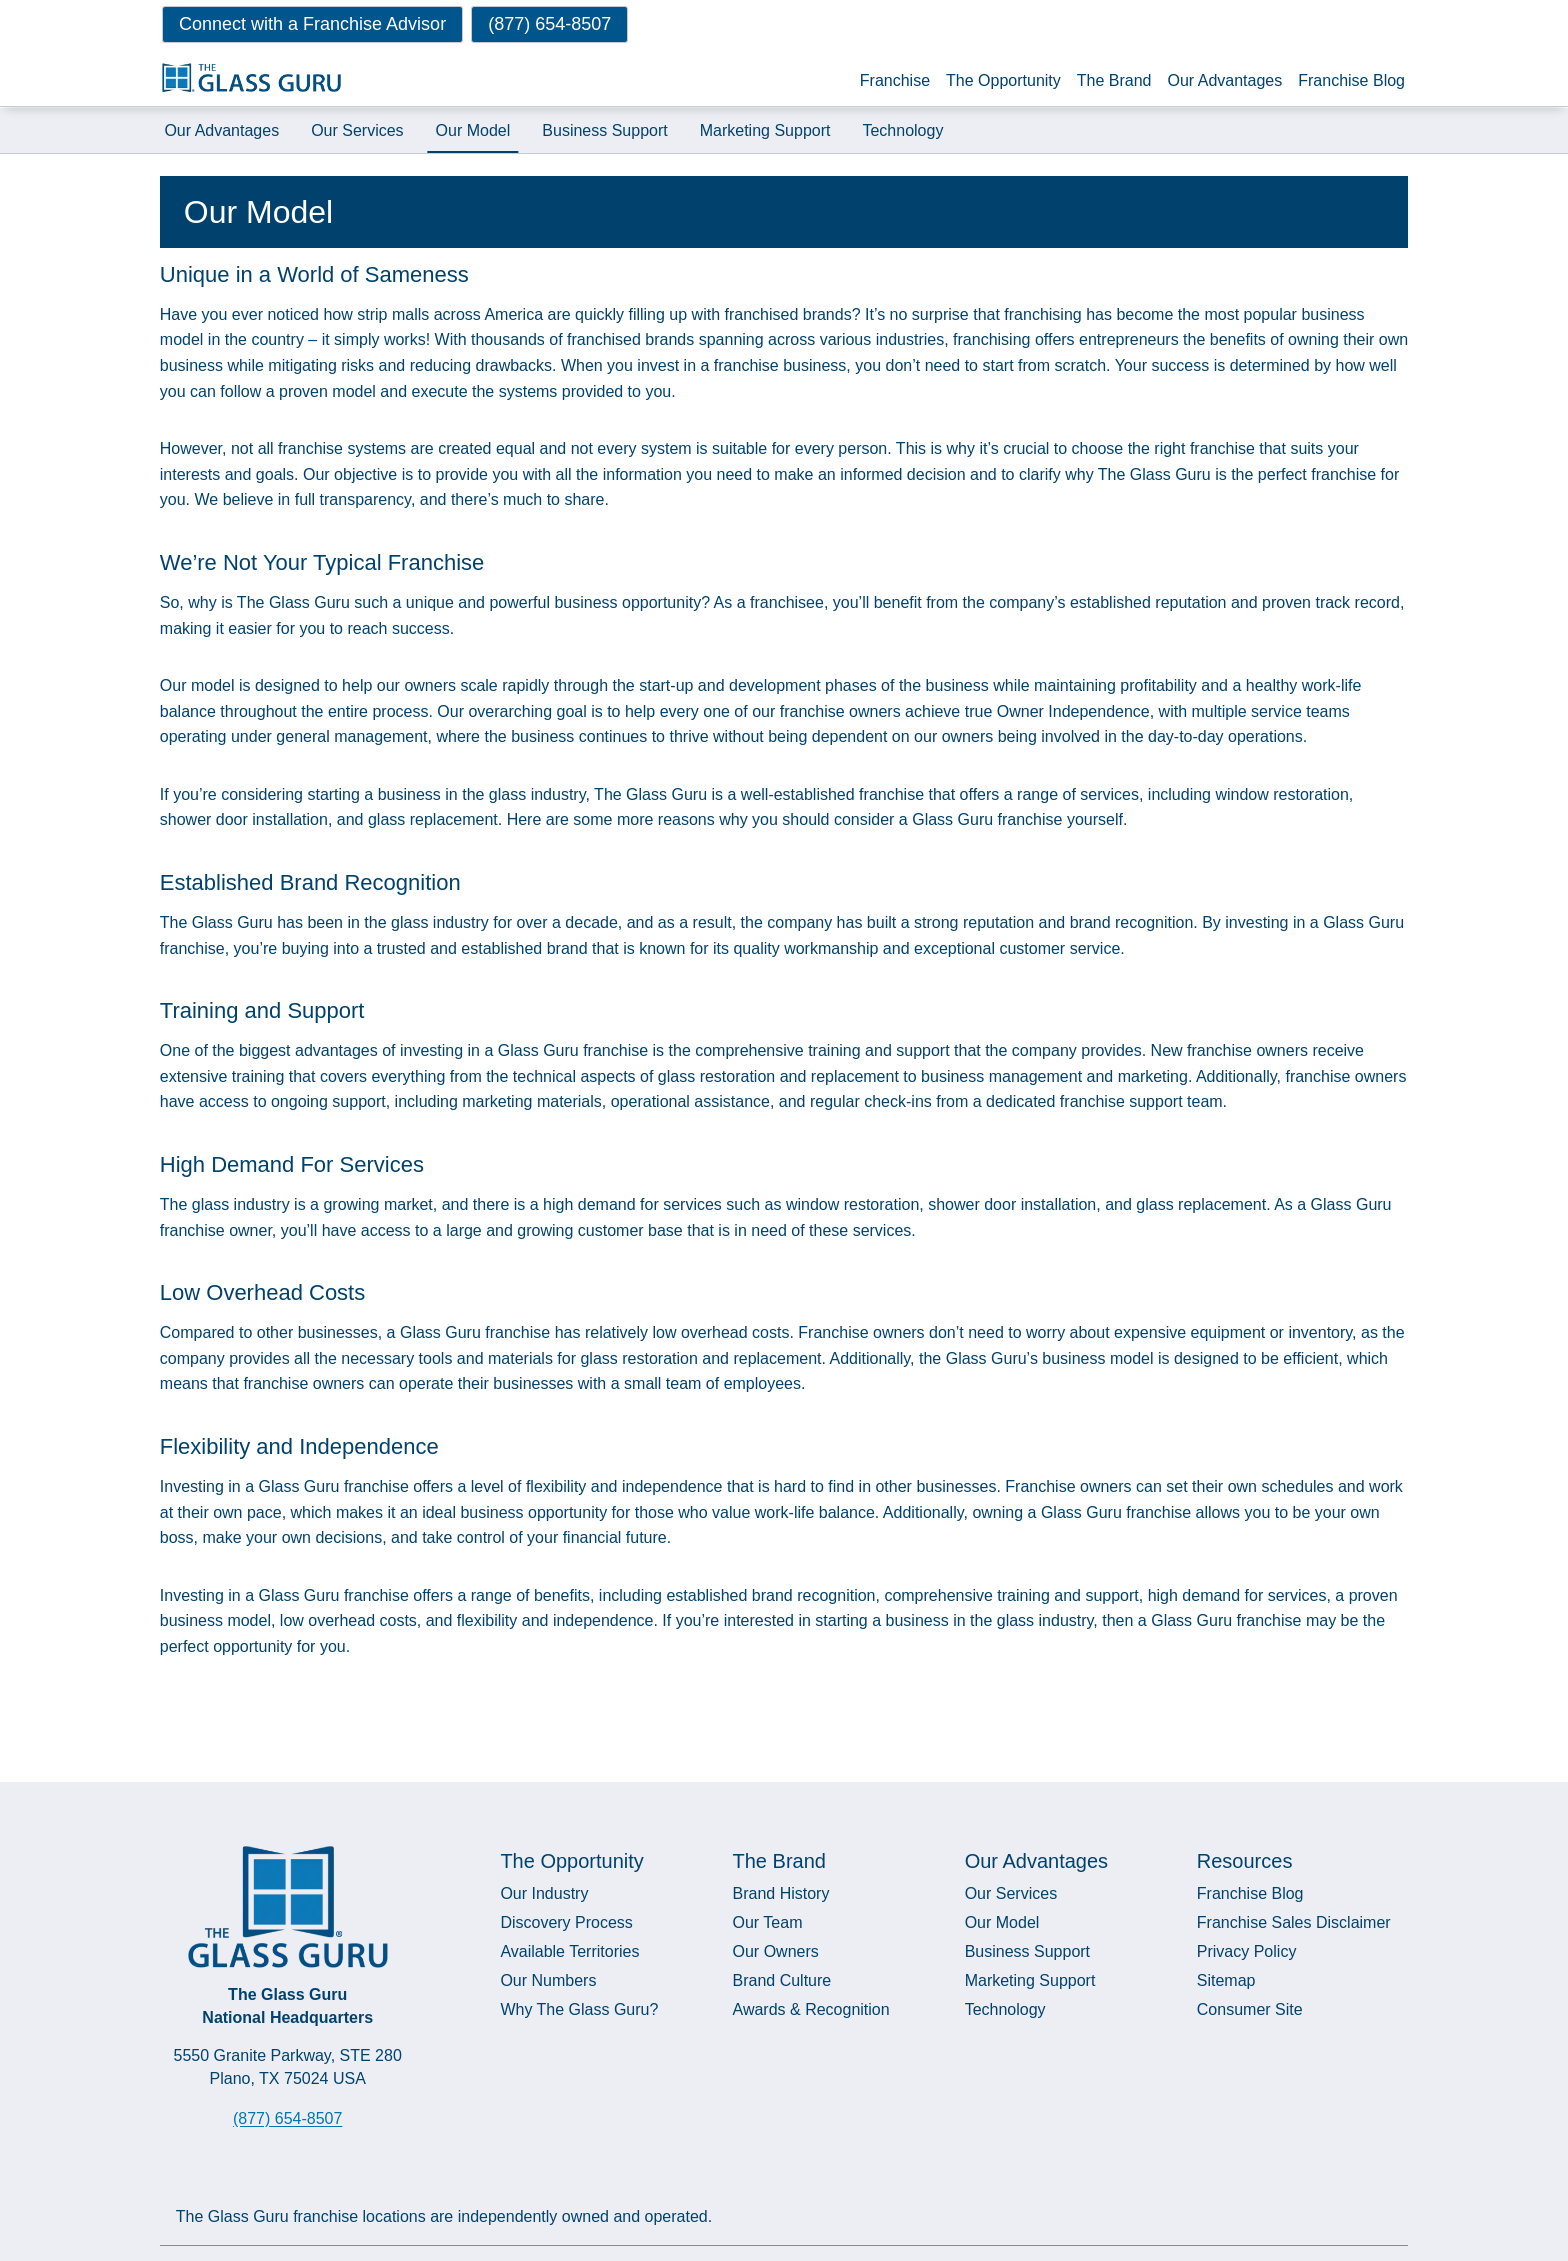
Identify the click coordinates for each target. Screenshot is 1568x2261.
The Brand (1114, 80)
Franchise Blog (1351, 80)
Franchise (895, 80)
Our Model (473, 129)
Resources (1245, 1860)
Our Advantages (1225, 80)
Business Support (605, 129)
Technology (903, 129)
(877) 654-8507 (287, 2117)
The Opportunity (1003, 80)
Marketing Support (765, 129)
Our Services (357, 129)
